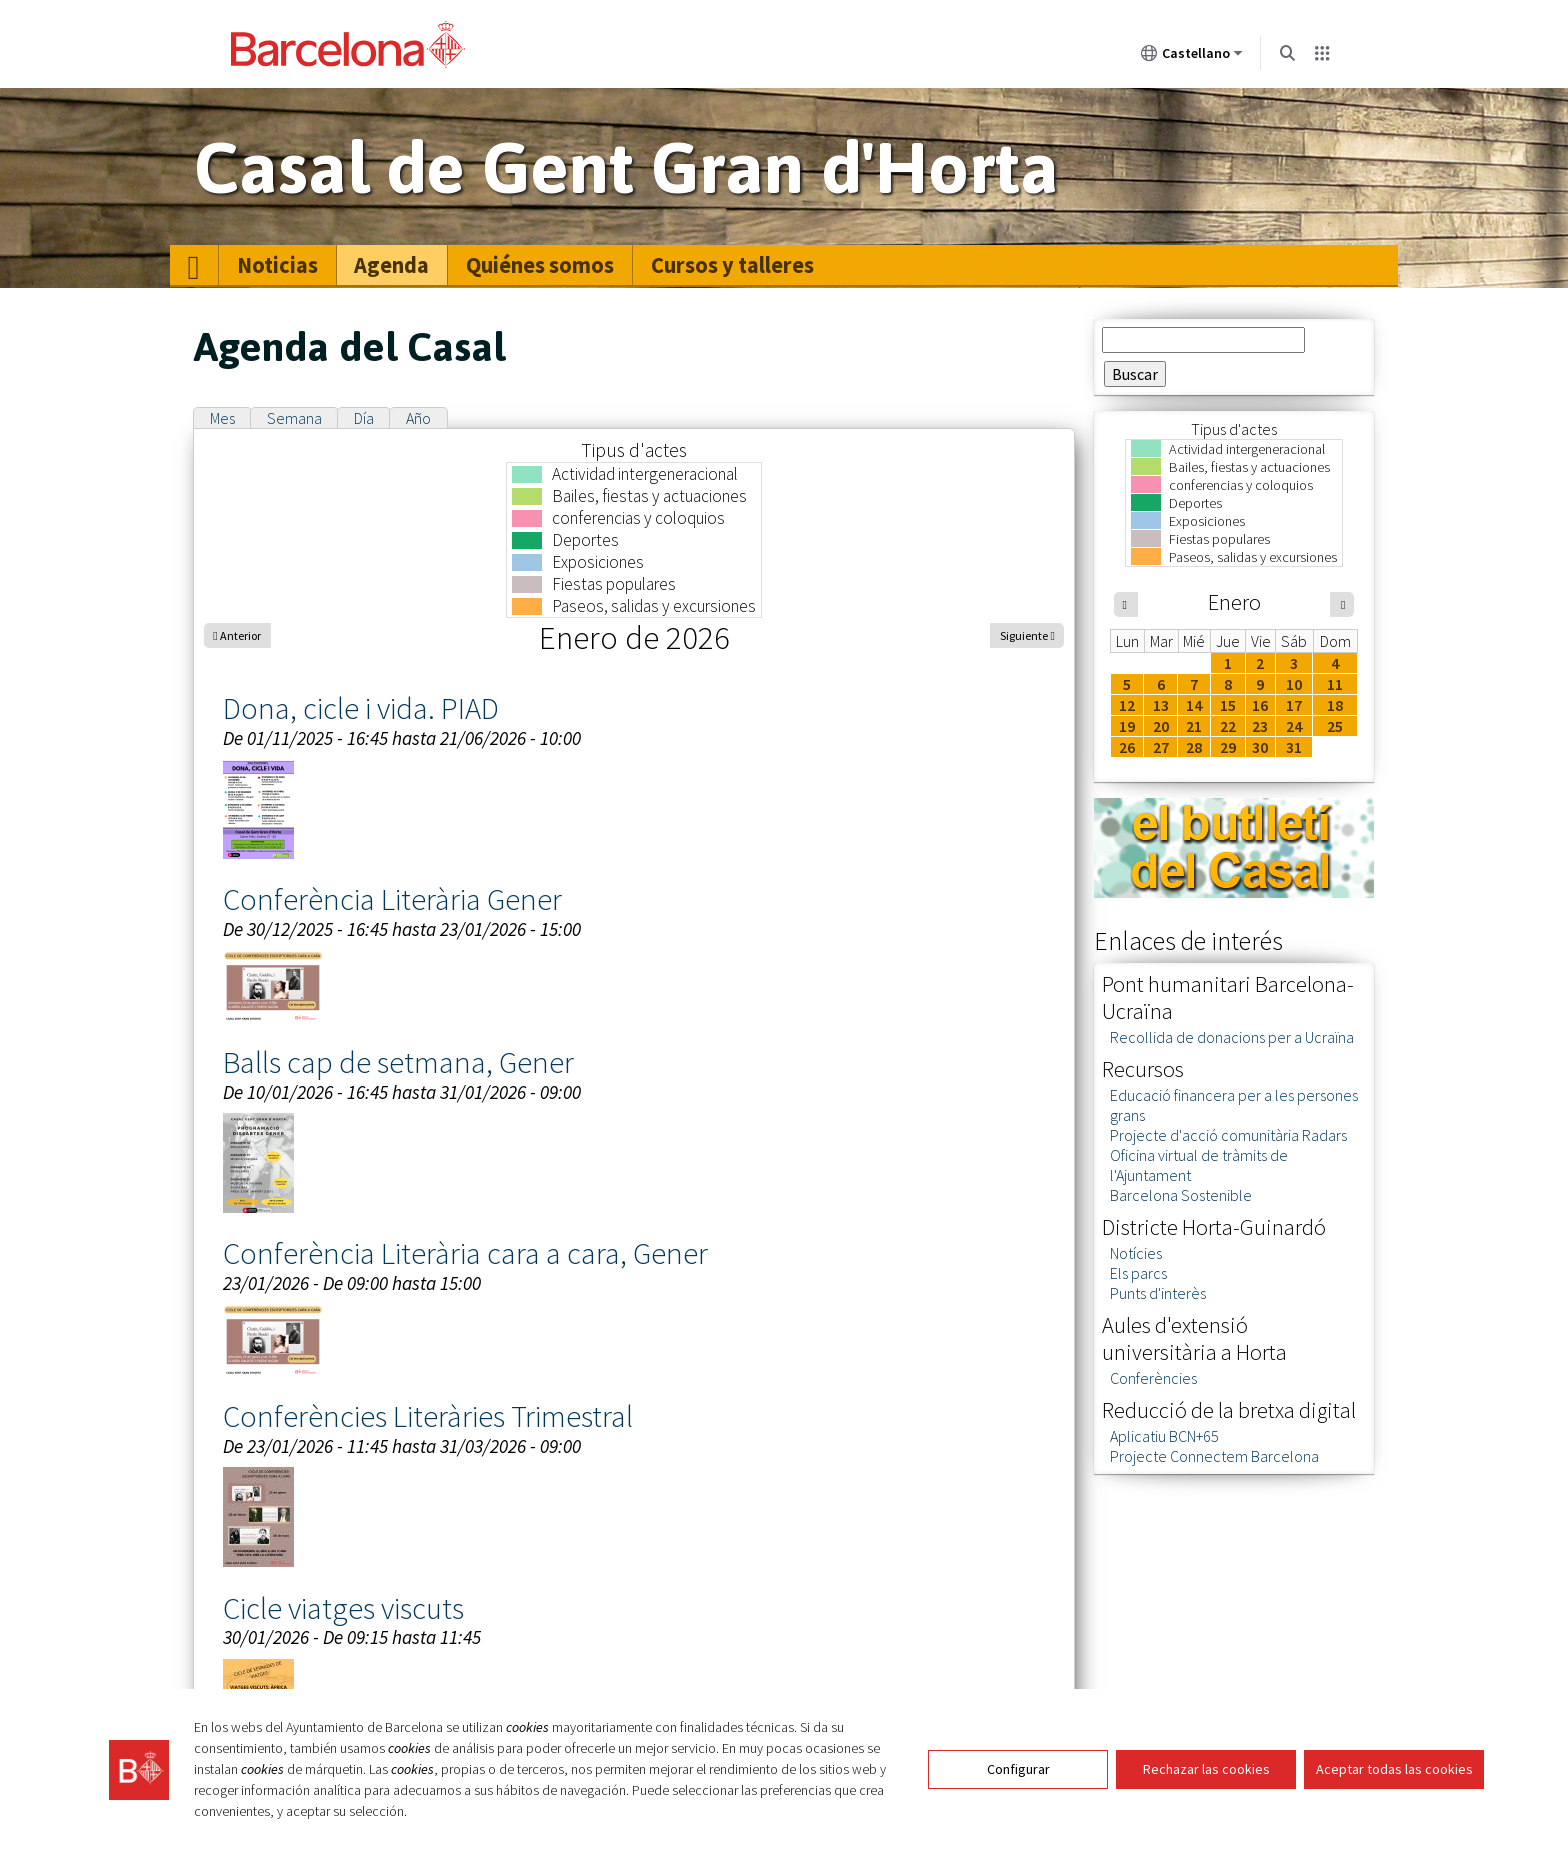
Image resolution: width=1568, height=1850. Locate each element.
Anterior (240, 635)
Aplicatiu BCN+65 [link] (1164, 1436)
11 (1335, 684)
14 (1194, 705)
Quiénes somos (540, 265)
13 (1161, 705)
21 (1194, 726)
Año (418, 418)
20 (1161, 726)
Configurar (1018, 1769)
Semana (294, 418)
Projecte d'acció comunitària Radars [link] (1228, 1135)
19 (1127, 726)
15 (1228, 705)
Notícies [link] (1136, 1253)
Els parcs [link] (1138, 1273)
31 (1294, 747)
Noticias (277, 265)
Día (364, 418)
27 (1161, 747)
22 (1228, 726)
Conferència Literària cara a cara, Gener (465, 1253)
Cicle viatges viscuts (343, 1608)
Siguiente (1024, 635)
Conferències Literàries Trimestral (428, 1416)
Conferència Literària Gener (392, 899)
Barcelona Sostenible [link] (1181, 1195)
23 (1260, 726)
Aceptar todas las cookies (1394, 1769)
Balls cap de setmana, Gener (398, 1062)
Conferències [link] (1153, 1378)
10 (1294, 684)
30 (1260, 747)
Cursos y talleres (732, 265)
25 (1335, 726)
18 (1335, 705)
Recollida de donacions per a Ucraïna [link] (1232, 1037)
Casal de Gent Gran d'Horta (626, 167)
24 (1294, 726)
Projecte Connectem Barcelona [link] (1214, 1456)
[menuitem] (194, 265)
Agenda (391, 265)
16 (1260, 705)
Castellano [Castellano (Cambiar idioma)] (1192, 57)
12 (1127, 705)
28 (1194, 747)
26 (1127, 747)
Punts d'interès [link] (1158, 1293)
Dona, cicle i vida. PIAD (361, 708)
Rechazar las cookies (1206, 1769)
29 (1228, 747)
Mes (222, 418)
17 (1294, 705)
